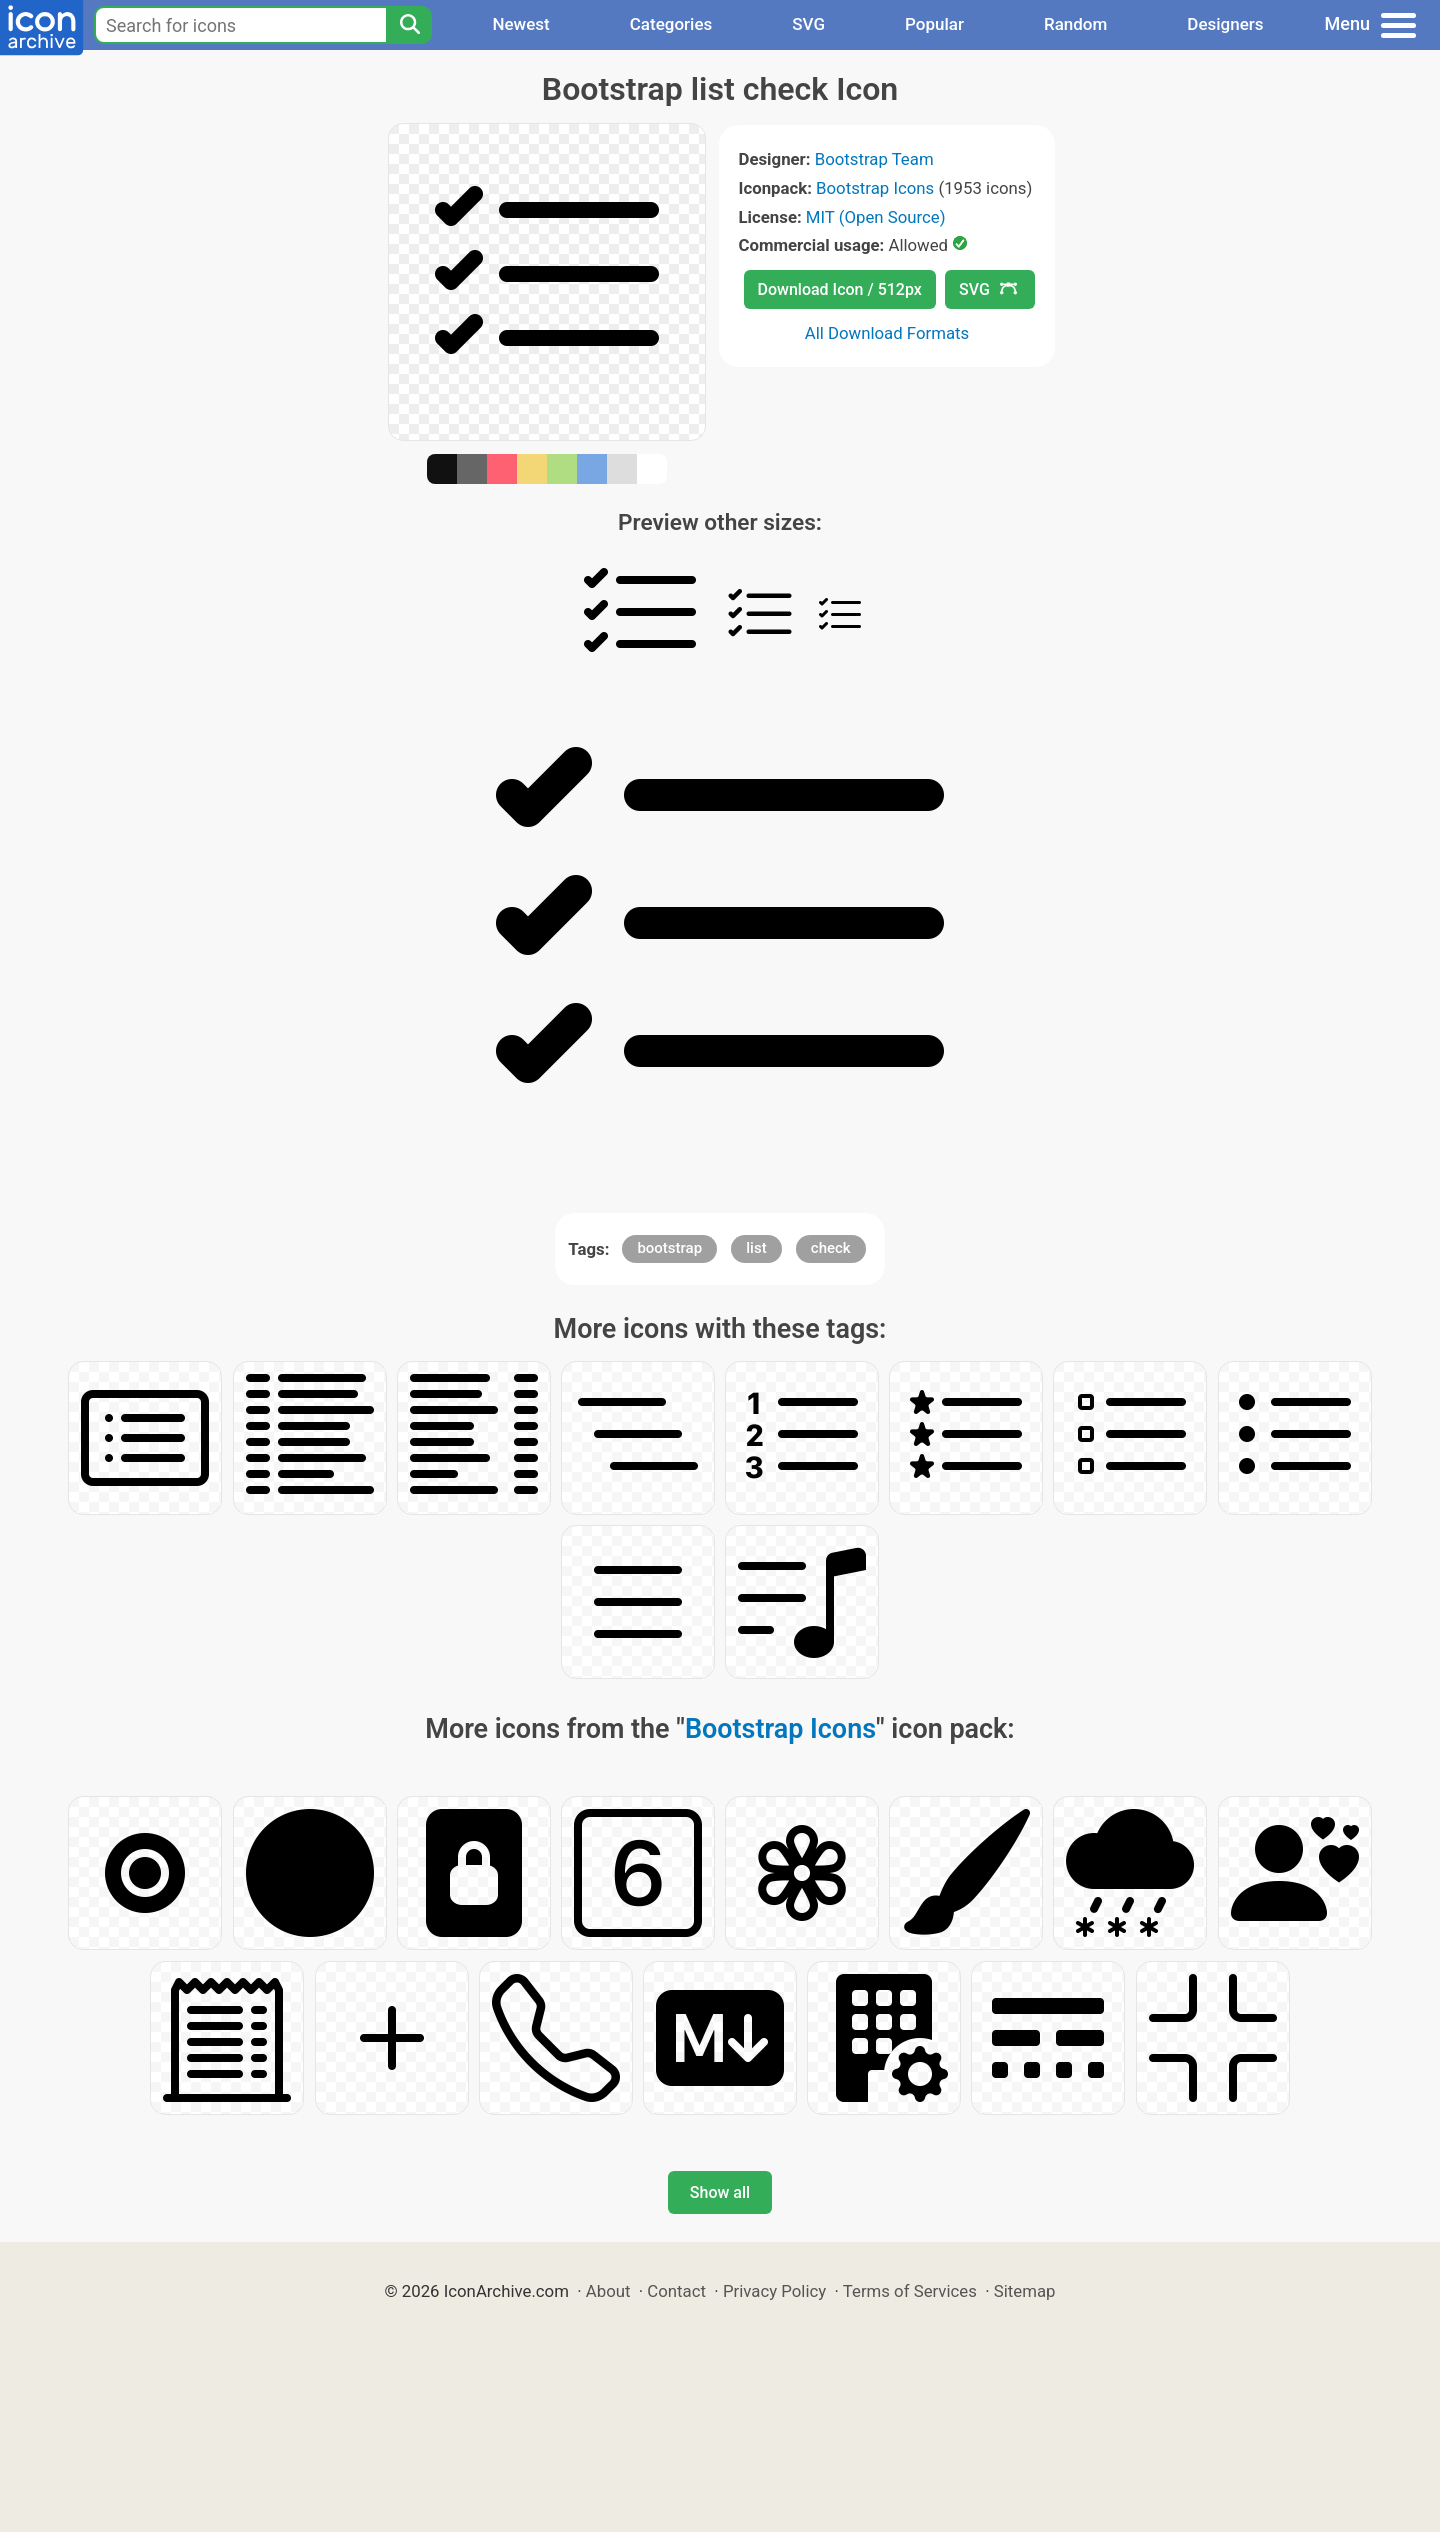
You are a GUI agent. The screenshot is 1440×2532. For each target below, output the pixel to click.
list (756, 1248)
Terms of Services (910, 2291)
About (608, 2291)
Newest (520, 24)
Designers (1225, 24)
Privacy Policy (774, 2291)
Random (1075, 24)
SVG (808, 24)
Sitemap (1025, 2291)
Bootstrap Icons (875, 188)
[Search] (409, 25)
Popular (934, 24)
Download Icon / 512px (840, 289)
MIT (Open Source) (876, 217)
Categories (671, 24)
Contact (676, 2291)
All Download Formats (887, 333)
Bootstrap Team (874, 159)
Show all (720, 2192)
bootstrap (669, 1248)
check (831, 1248)
